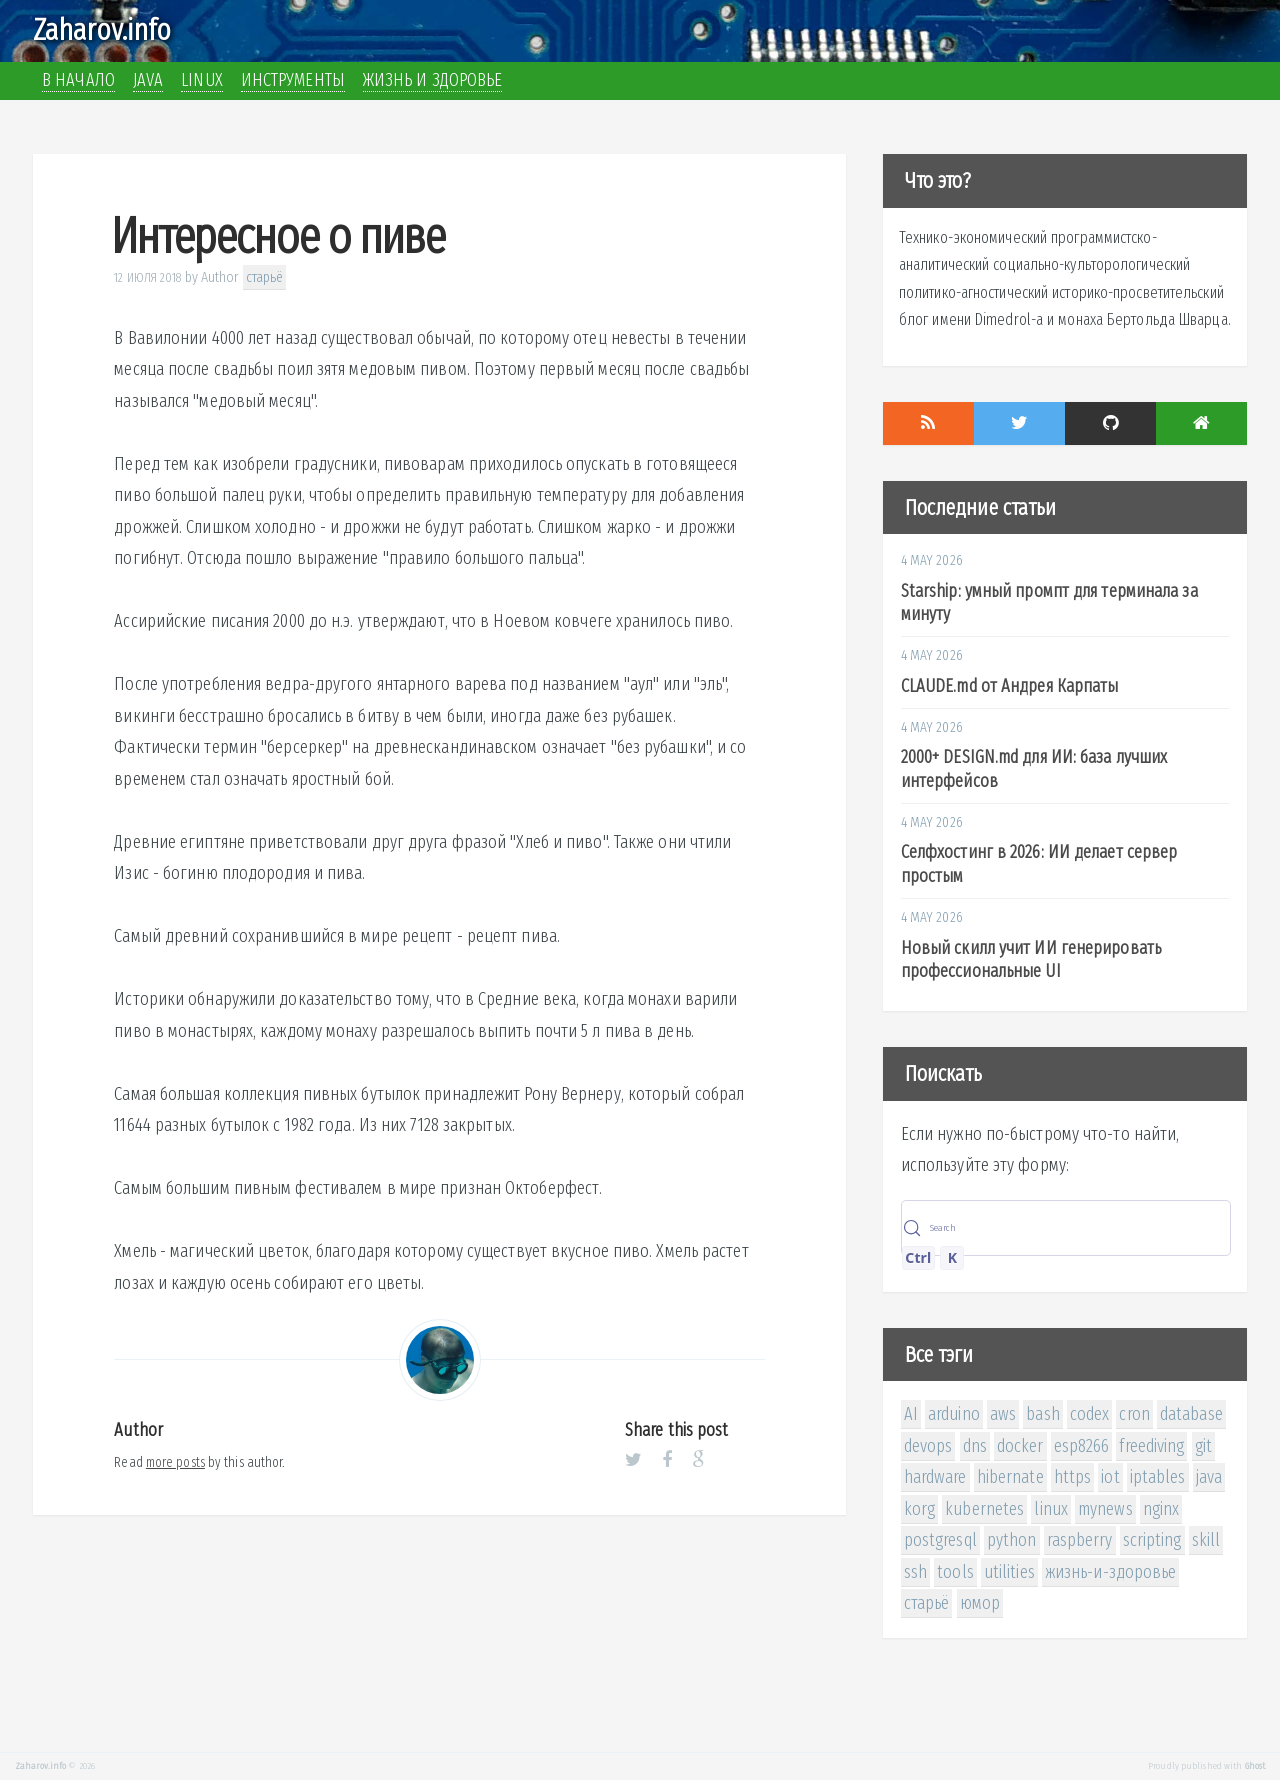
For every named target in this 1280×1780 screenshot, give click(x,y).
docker (1020, 1446)
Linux (202, 80)
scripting (1152, 1540)
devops (928, 1446)
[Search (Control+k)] (1066, 1228)
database (1191, 1414)
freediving (1151, 1446)
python (1012, 1540)
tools (955, 1572)
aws (1003, 1414)
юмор (980, 1603)
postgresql (940, 1540)
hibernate (1010, 1477)
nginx (1161, 1509)
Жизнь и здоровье (433, 80)
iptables (1158, 1477)
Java (148, 80)
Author (220, 277)
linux (1051, 1509)
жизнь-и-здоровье (1111, 1572)
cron (1134, 1414)
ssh (915, 1572)
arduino (954, 1414)
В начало (78, 80)
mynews (1105, 1509)
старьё (265, 277)
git (1203, 1446)
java (1209, 1477)
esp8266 (1082, 1446)
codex (1090, 1414)
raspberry (1080, 1540)
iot (1110, 1477)
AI (911, 1414)
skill (1206, 1540)
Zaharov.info (102, 30)
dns (975, 1446)
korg (919, 1509)
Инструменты (293, 80)
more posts (175, 1462)
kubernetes (984, 1509)
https (1073, 1477)
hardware (935, 1477)
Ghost (1255, 1766)
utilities (1009, 1572)
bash (1042, 1414)
